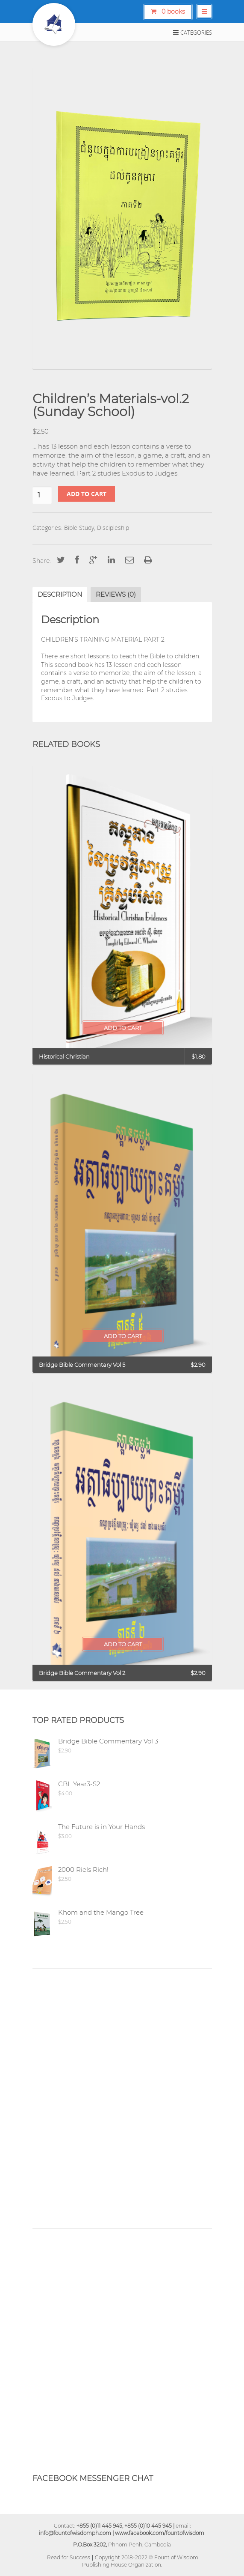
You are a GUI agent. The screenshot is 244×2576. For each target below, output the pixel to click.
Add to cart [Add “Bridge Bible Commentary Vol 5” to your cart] (123, 1336)
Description (60, 594)
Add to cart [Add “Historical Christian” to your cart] (123, 1027)
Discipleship (113, 528)
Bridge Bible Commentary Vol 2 (82, 1672)
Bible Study (79, 528)
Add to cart (86, 494)
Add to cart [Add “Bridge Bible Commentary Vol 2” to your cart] (123, 1644)
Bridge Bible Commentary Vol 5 (82, 1364)
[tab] (59, 594)
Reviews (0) (116, 594)
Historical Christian (64, 1056)
